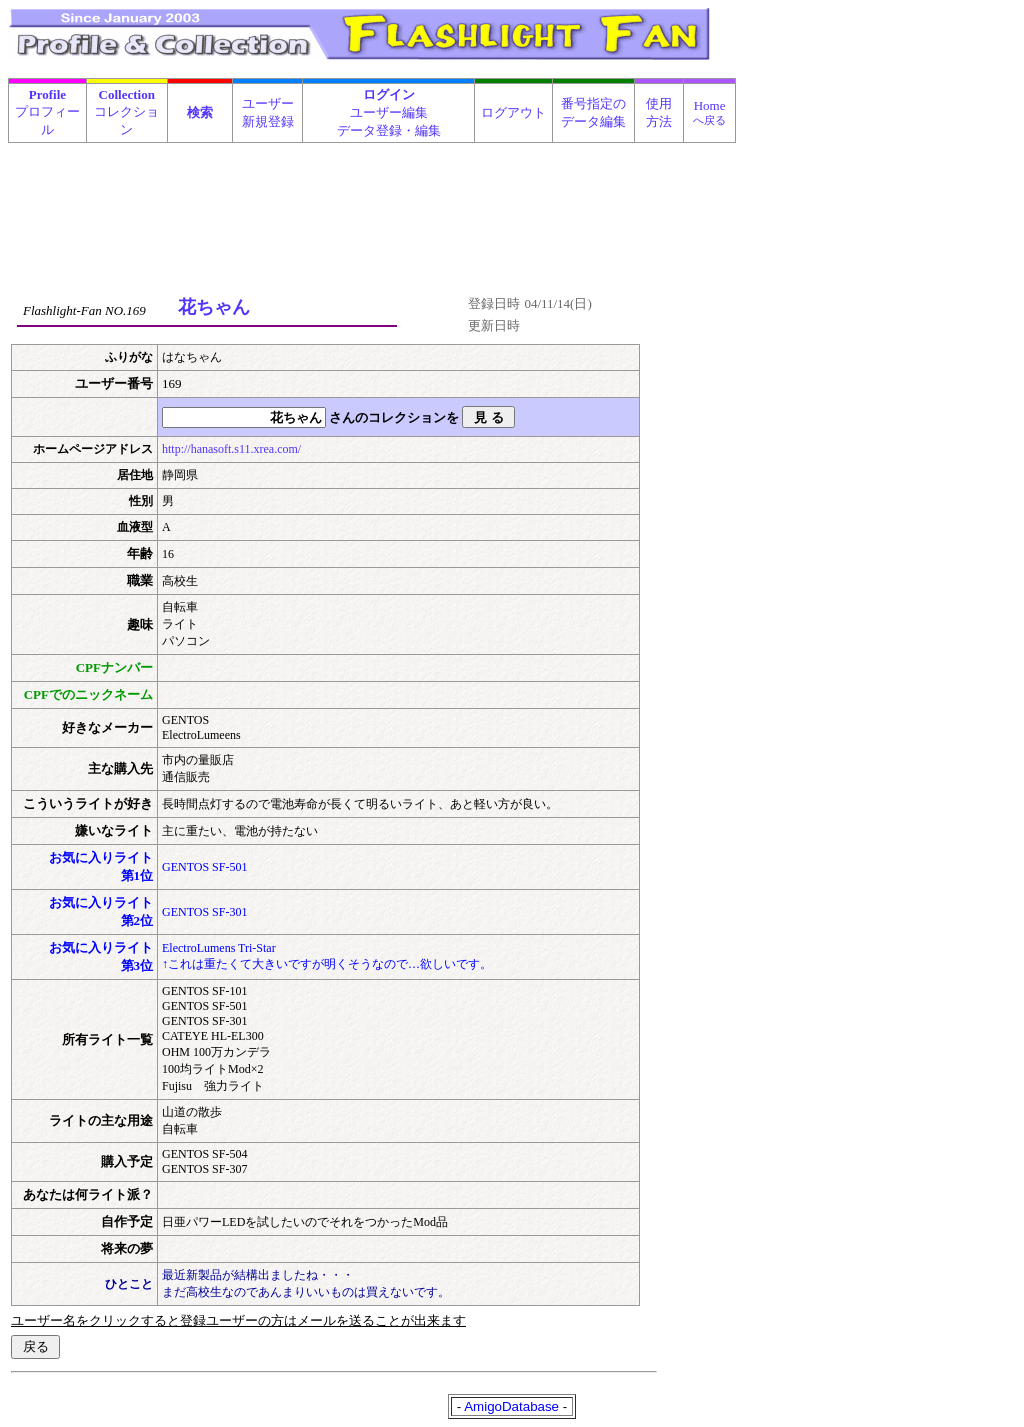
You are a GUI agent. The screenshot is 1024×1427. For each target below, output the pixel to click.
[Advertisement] (373, 194)
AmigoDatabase (511, 1406)
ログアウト (513, 112)
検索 (200, 112)
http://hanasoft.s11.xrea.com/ (231, 449)
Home (709, 112)
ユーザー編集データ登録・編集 (389, 112)
